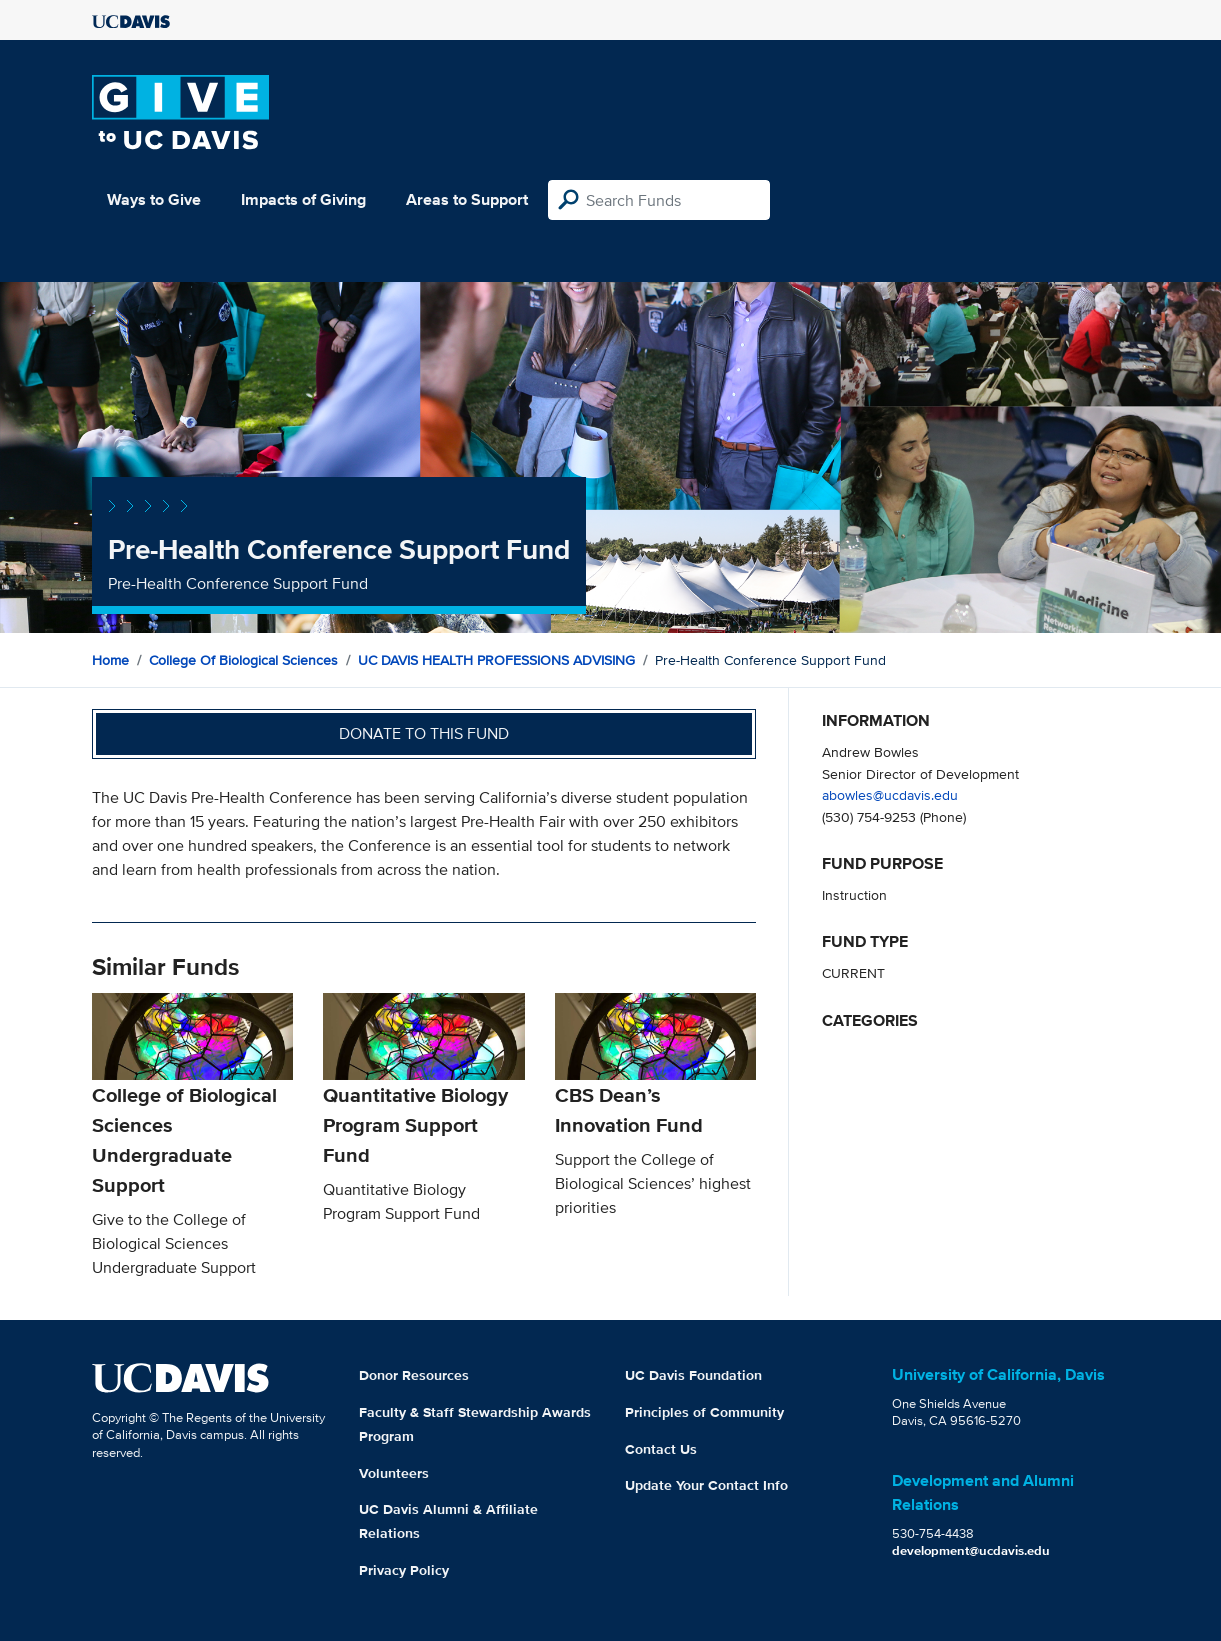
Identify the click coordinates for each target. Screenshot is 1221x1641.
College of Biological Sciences (243, 660)
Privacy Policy (404, 1570)
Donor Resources (414, 1375)
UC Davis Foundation (693, 1375)
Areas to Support (467, 199)
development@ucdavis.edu (971, 1550)
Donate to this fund (424, 733)
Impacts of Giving (303, 199)
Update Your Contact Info (706, 1485)
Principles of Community (704, 1412)
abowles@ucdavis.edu (890, 794)
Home (110, 660)
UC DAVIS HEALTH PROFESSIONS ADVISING (496, 660)
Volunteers (394, 1473)
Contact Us (661, 1449)
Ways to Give (154, 199)
